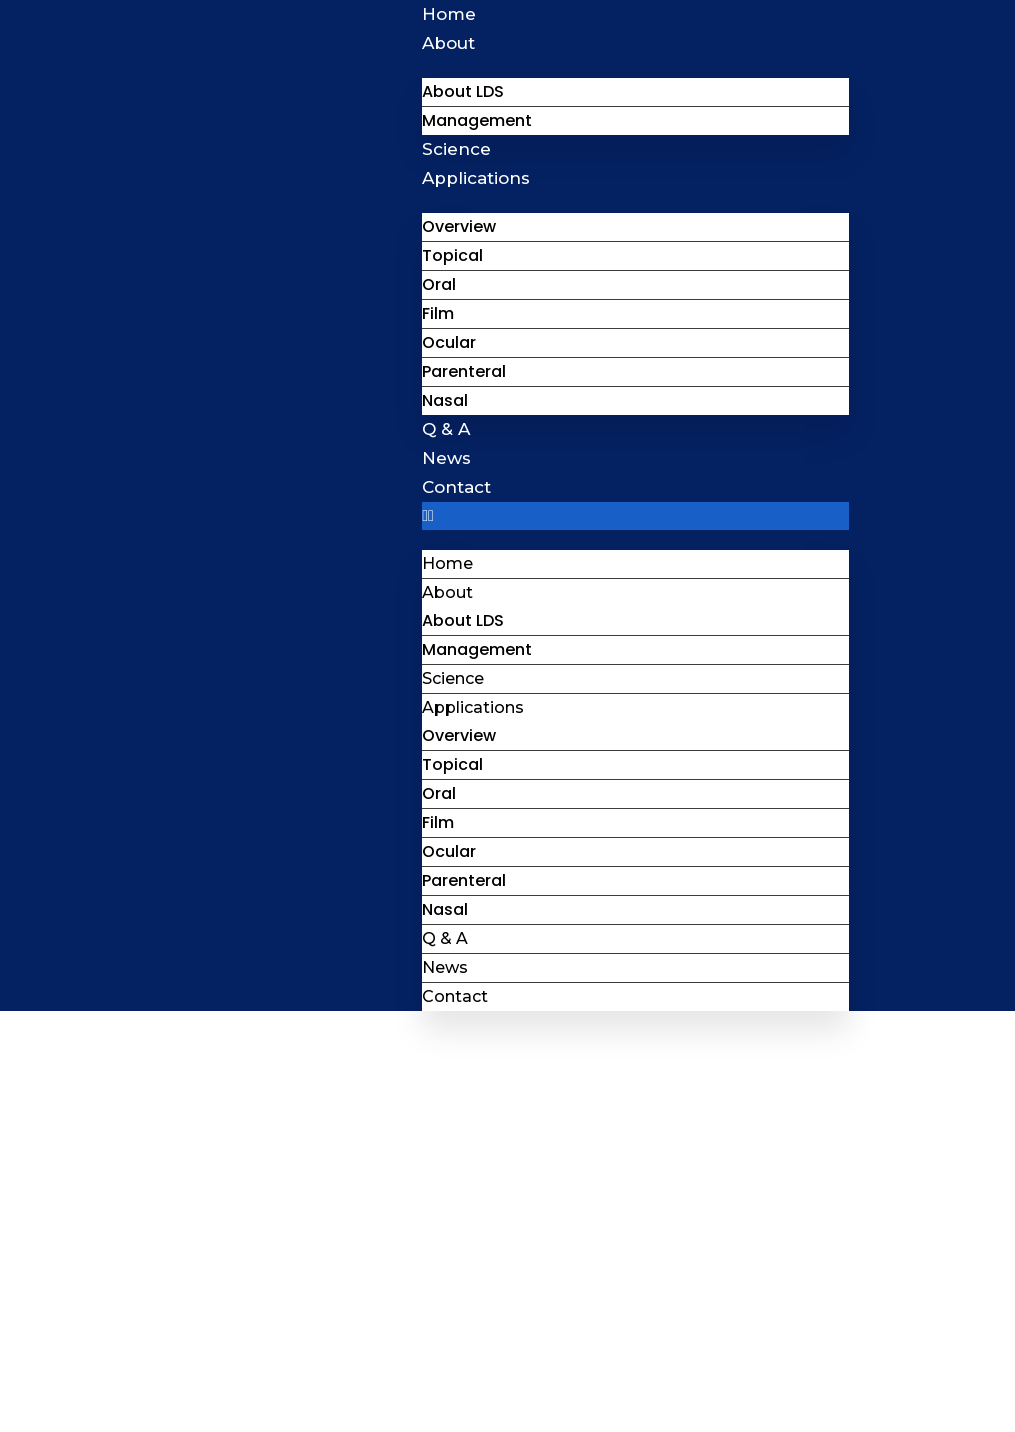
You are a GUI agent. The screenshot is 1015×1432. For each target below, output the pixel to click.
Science (456, 149)
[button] (635, 516)
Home (449, 14)
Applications (476, 178)
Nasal (445, 400)
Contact (456, 487)
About (448, 43)
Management (477, 120)
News (446, 458)
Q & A (446, 429)
